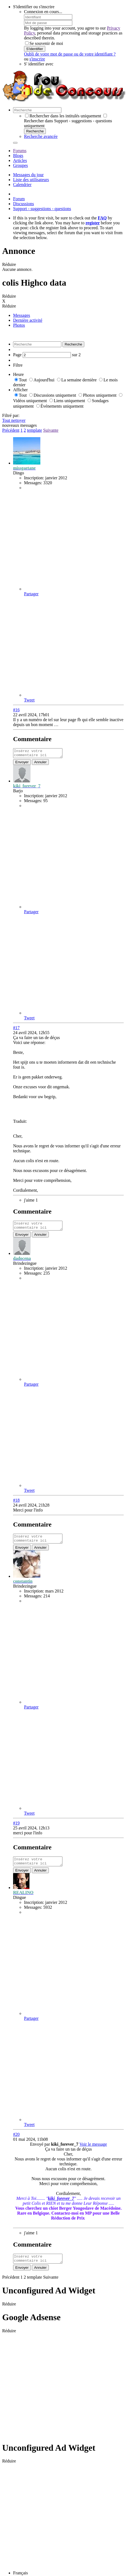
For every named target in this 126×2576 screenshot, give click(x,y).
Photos (19, 325)
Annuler (40, 764)
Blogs (18, 155)
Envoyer (22, 764)
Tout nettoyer (14, 420)
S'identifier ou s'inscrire (34, 6)
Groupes (20, 165)
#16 (16, 709)
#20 (16, 2141)
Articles (20, 160)
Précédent (10, 430)
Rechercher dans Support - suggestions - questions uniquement (68, 121)
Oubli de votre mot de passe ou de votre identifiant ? (70, 54)
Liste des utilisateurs (31, 179)
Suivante (50, 430)
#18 (16, 1503)
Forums (19, 150)
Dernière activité (27, 320)
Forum (19, 198)
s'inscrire (37, 59)
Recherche (35, 131)
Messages (21, 315)
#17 (16, 1029)
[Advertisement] (51, 2393)
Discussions (23, 203)
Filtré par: (11, 415)
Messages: (33, 482)
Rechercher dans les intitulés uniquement (63, 116)
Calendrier (22, 184)
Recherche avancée (41, 136)
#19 (16, 1828)
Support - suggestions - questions (42, 208)
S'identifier (34, 49)
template (34, 430)
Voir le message (93, 2150)
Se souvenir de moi (44, 43)
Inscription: (34, 477)
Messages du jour (28, 174)
